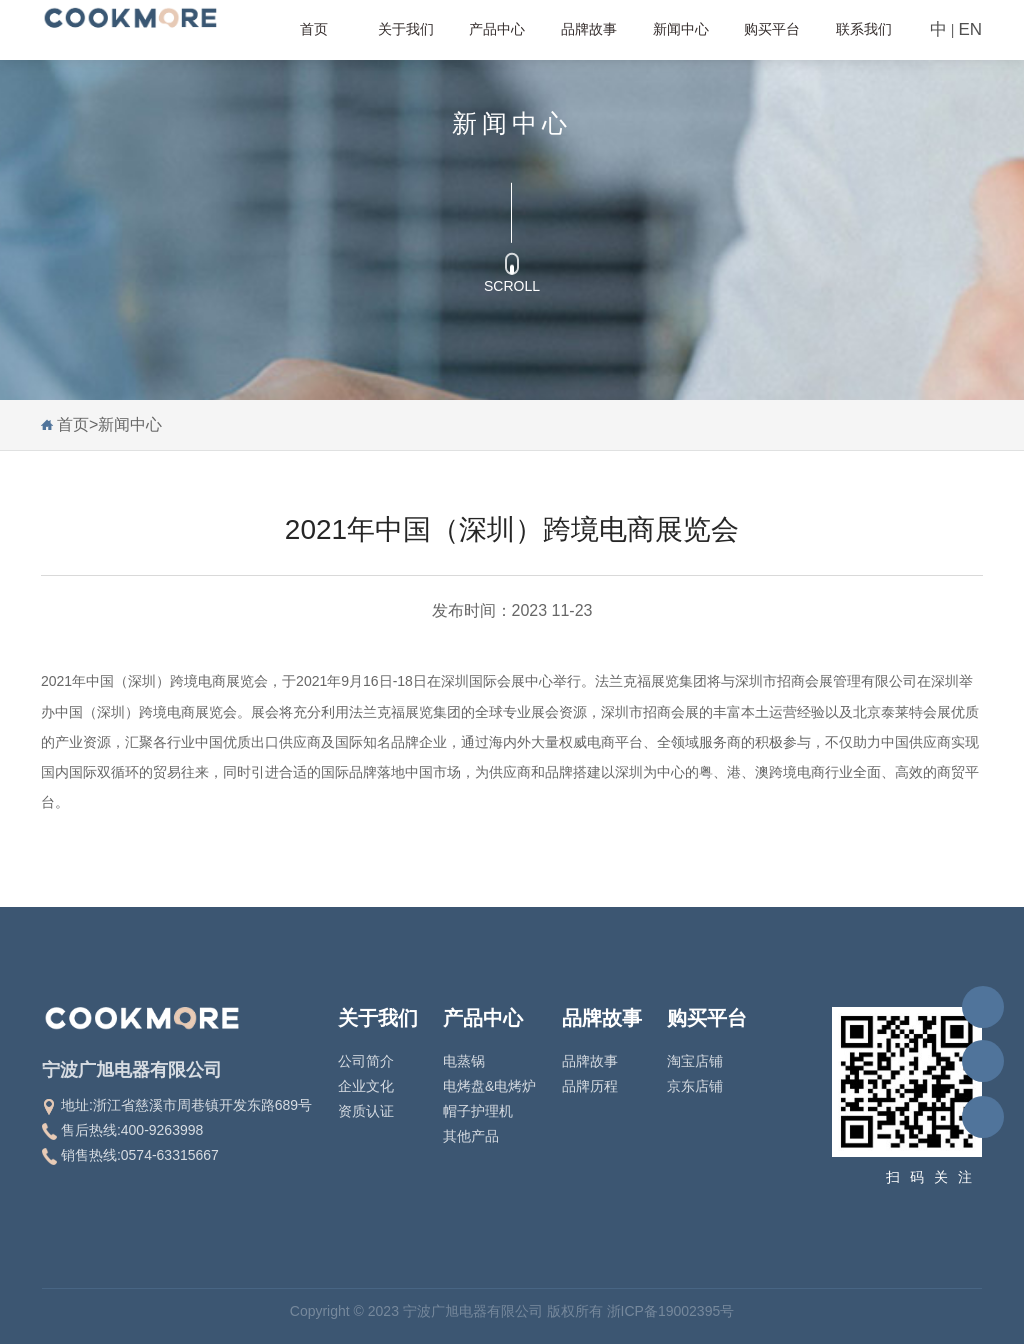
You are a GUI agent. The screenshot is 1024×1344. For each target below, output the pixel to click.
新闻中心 (681, 29)
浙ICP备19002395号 (671, 1311)
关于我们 (406, 29)
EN (970, 29)
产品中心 (497, 29)
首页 (314, 29)
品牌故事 (589, 29)
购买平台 (772, 29)
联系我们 (864, 29)
